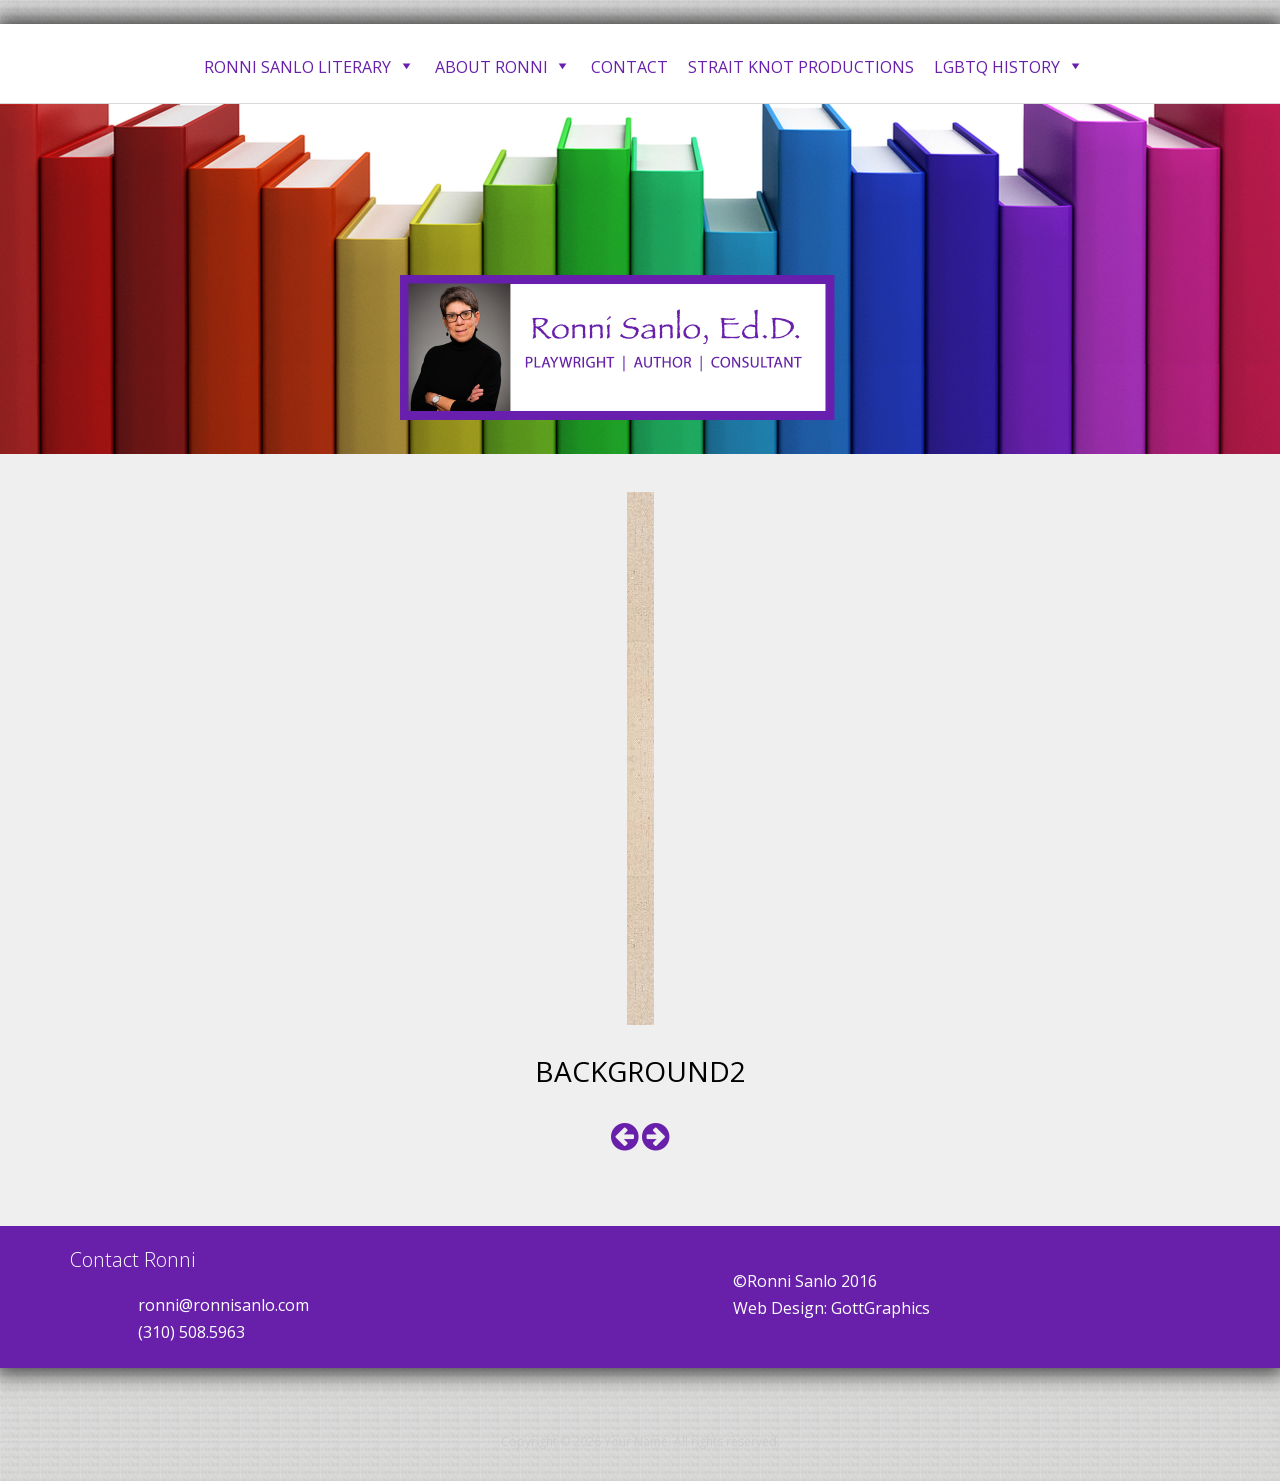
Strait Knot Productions (801, 67)
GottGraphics (880, 1308)
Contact (629, 67)
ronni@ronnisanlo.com (223, 1305)
